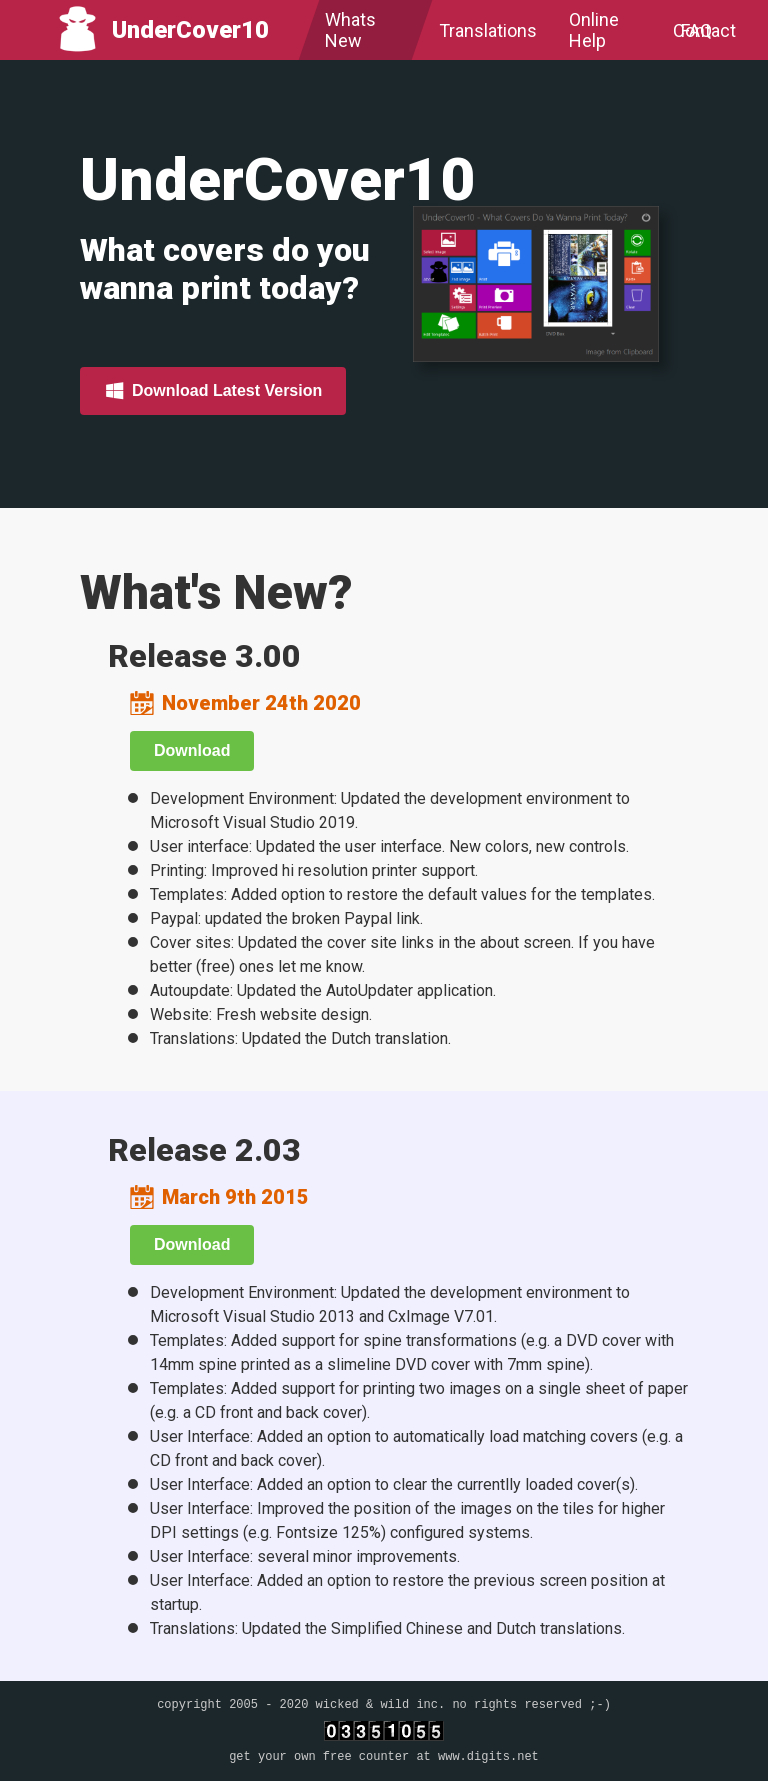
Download (192, 750)
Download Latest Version (213, 390)
